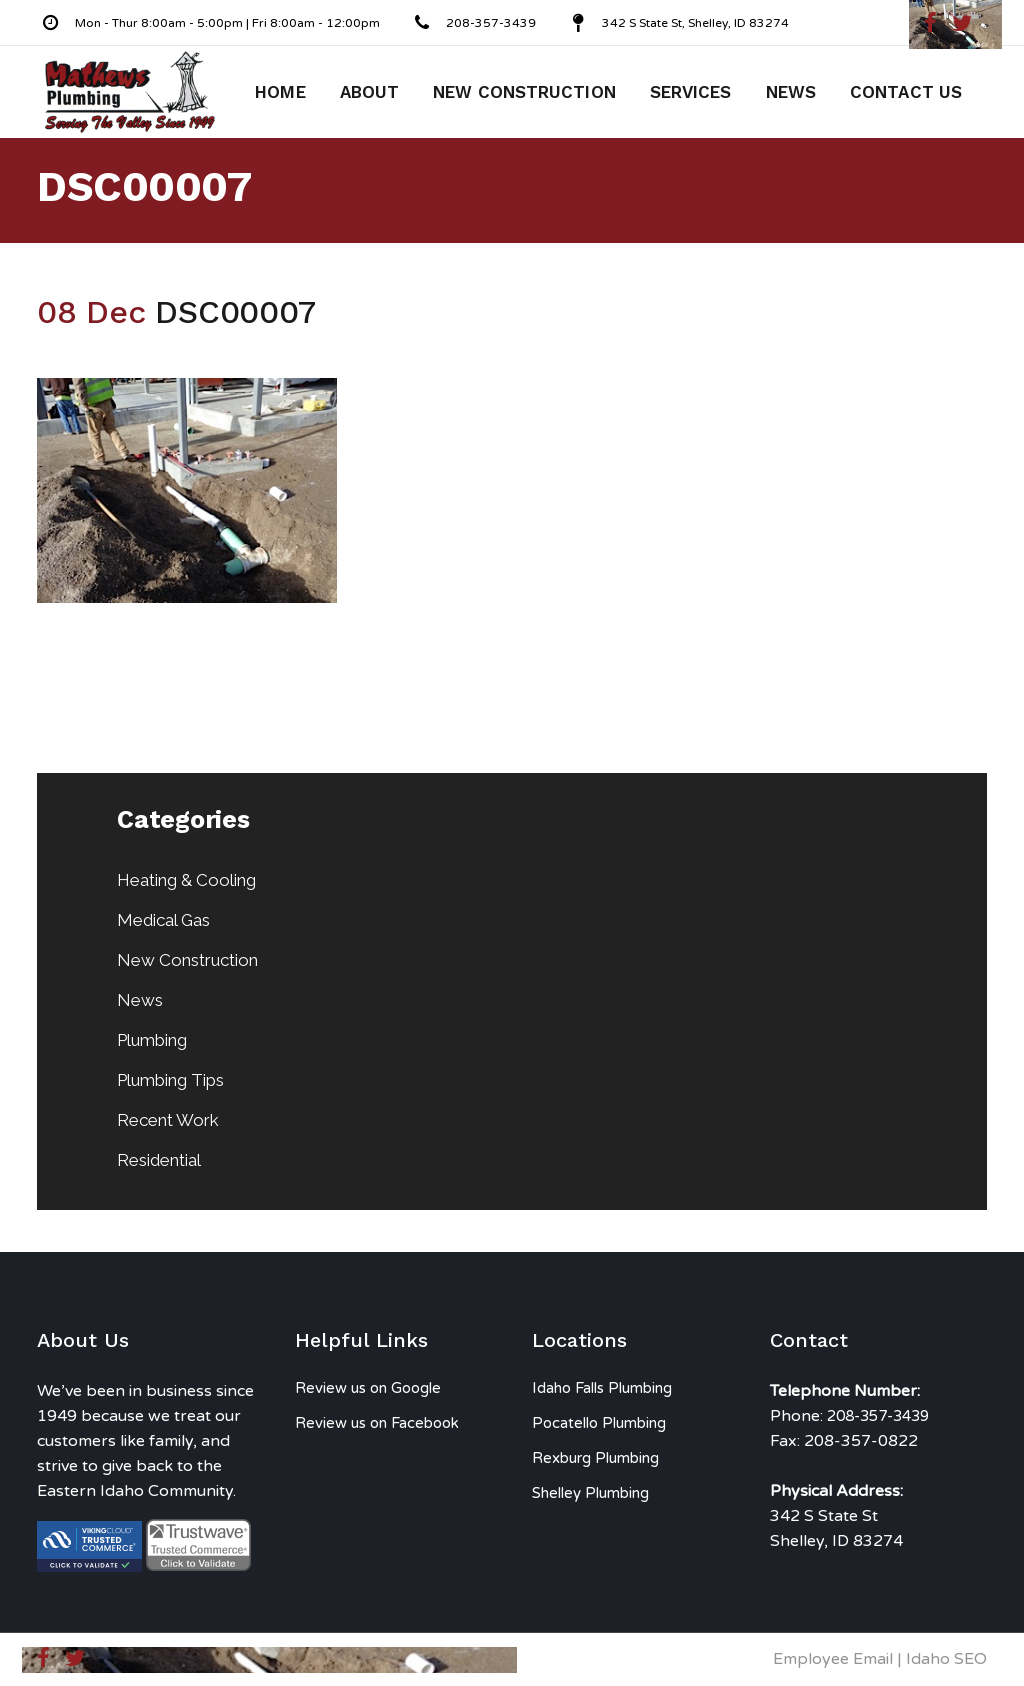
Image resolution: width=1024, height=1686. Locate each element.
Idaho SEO (946, 1659)
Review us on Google (368, 1388)
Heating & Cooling (186, 880)
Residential (159, 1160)
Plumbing (152, 1040)
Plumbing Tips (170, 1080)
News (140, 1000)
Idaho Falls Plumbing (602, 1388)
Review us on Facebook (377, 1423)
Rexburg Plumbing (595, 1458)
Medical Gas (163, 920)
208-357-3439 (878, 1416)
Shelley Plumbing (590, 1493)
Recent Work (168, 1120)
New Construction (187, 960)
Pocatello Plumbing (599, 1423)
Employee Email (833, 1659)
